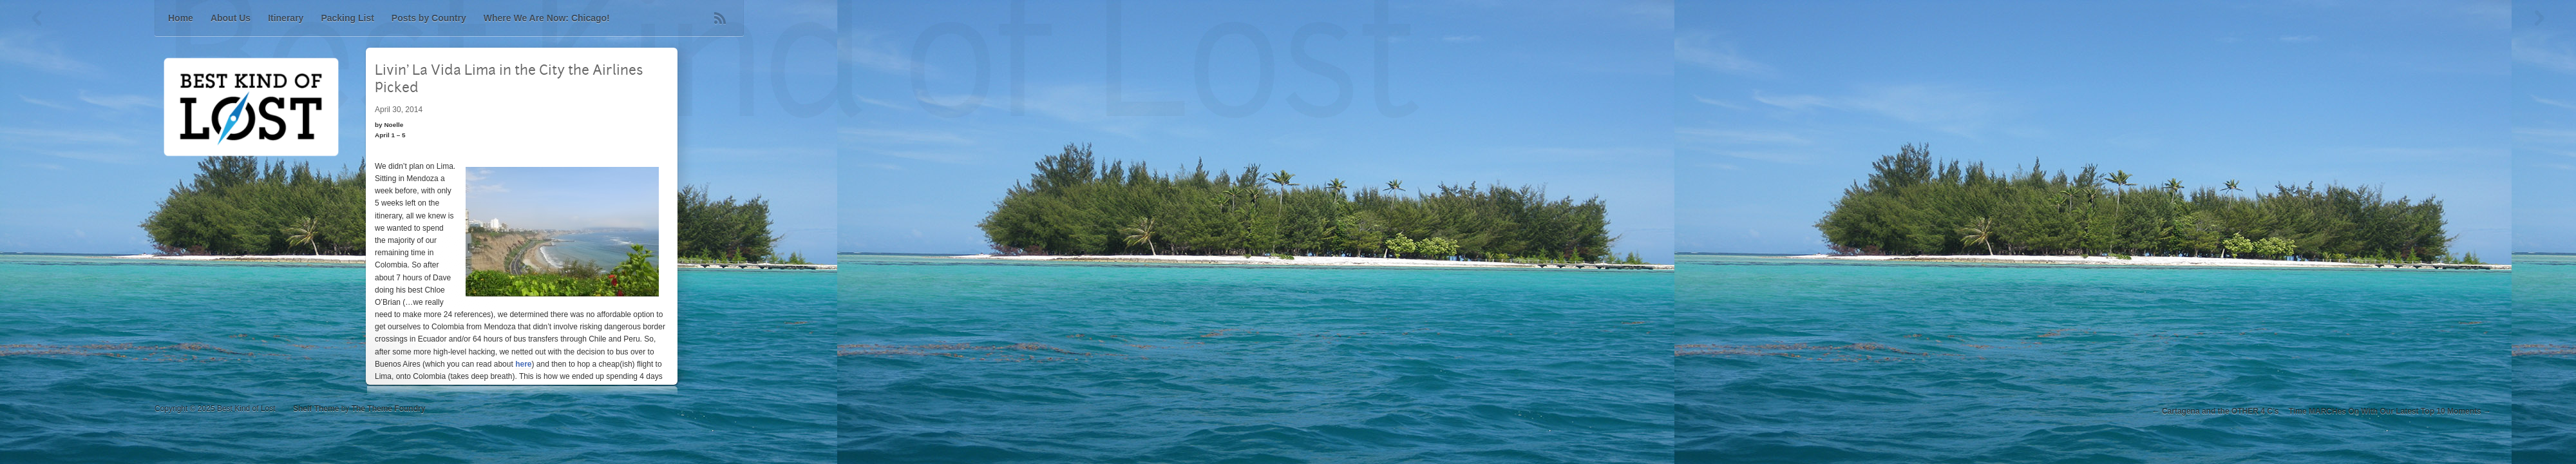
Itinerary (285, 18)
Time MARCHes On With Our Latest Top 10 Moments (2385, 411)
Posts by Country (429, 18)
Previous (37, 18)
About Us (231, 18)
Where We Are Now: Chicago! (547, 18)
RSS (720, 18)
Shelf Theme (316, 408)
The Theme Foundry (389, 408)
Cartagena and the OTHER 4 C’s (2220, 411)
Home (180, 18)
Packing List (347, 18)
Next (2538, 18)
